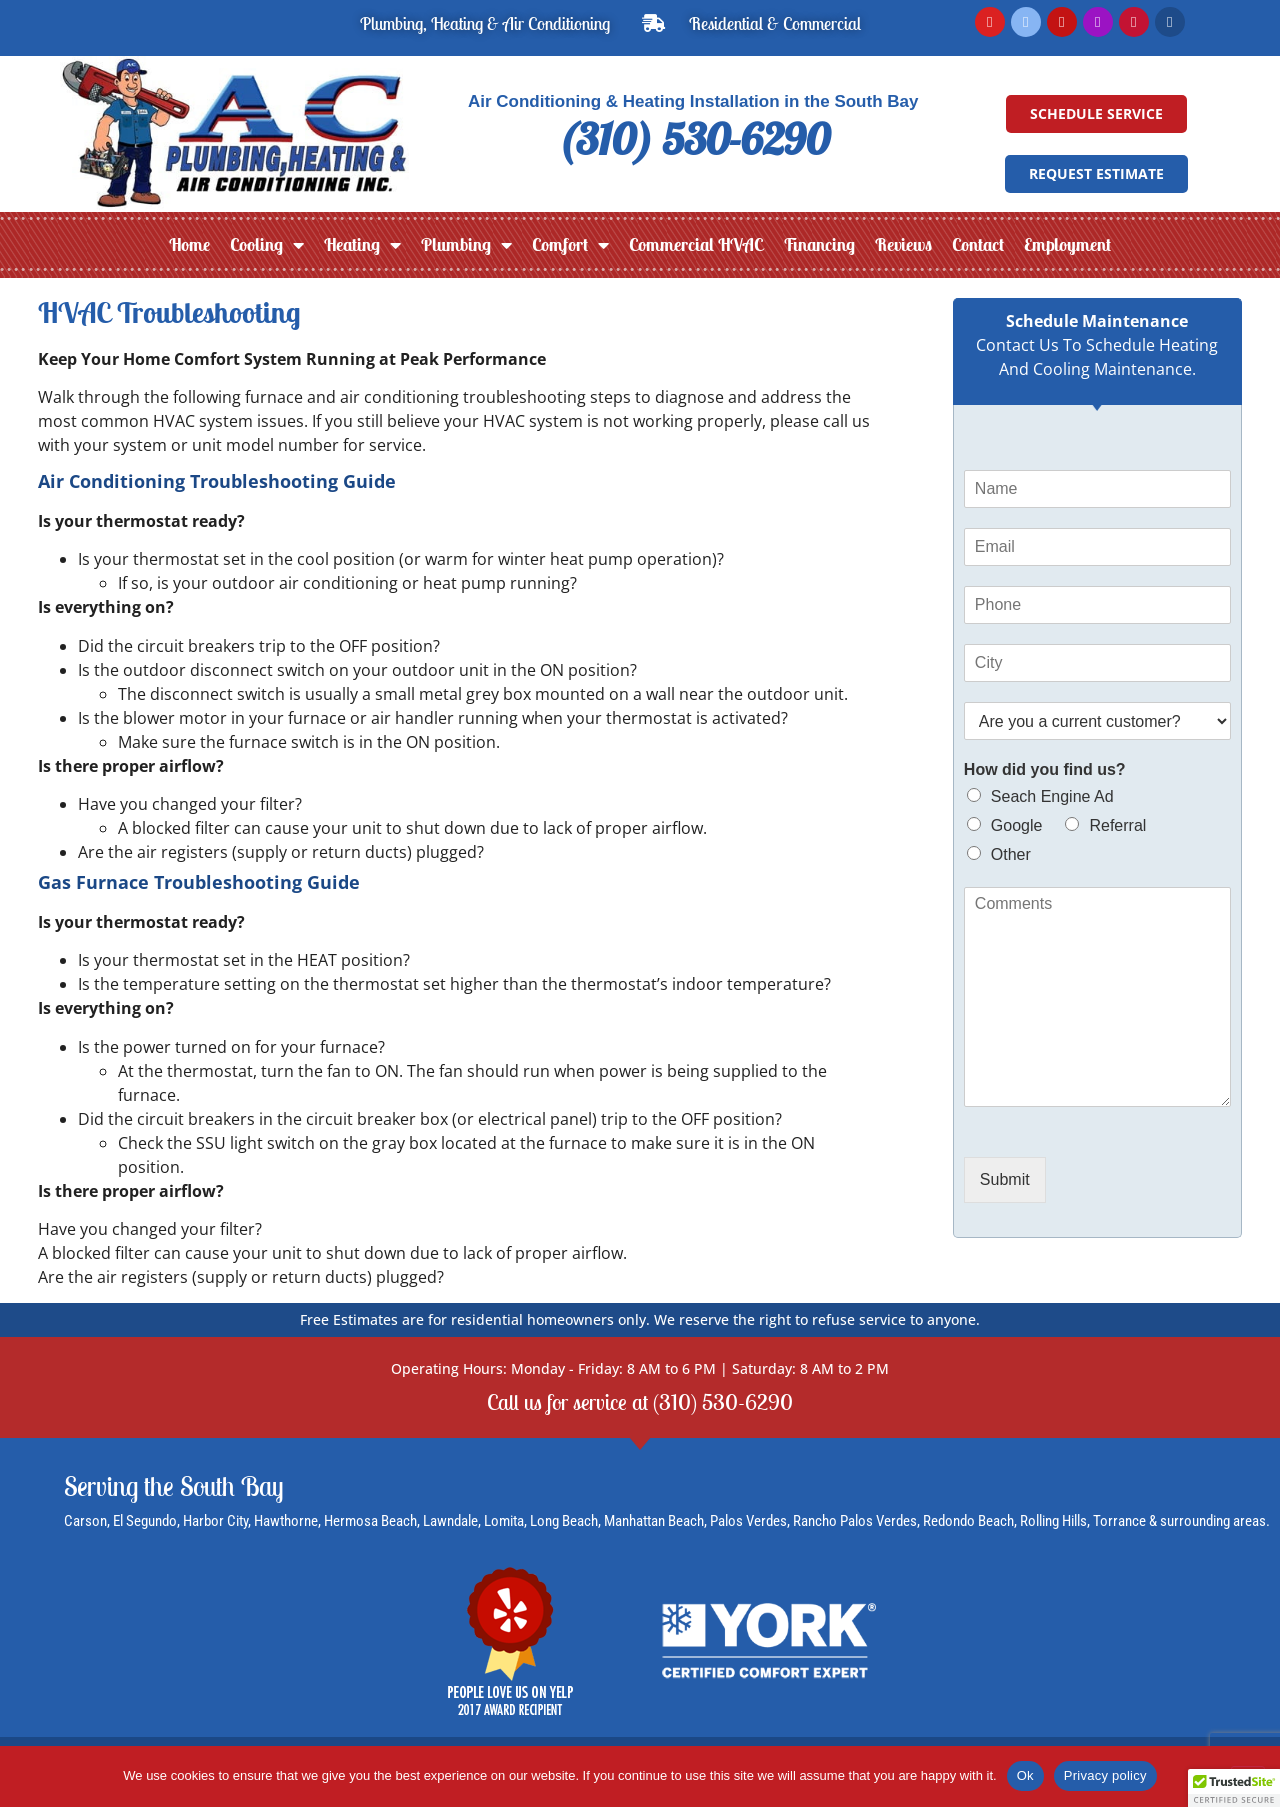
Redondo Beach (968, 1522)
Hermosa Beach (370, 1522)
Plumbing (466, 245)
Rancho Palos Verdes (855, 1522)
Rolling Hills (1053, 1522)
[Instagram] (1098, 22)
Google (1017, 825)
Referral (1117, 825)
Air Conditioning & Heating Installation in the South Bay (693, 101)
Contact (978, 244)
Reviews (903, 244)
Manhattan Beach (654, 1522)
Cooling (267, 245)
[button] (1234, 1788)
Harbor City (215, 1522)
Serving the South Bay (174, 1487)
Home (189, 244)
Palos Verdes (748, 1522)
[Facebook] (1026, 22)
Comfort (570, 245)
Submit (1005, 1179)
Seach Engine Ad (1052, 796)
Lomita (504, 1522)
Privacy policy (1105, 1775)
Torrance (1121, 1522)
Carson (85, 1522)
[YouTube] (1062, 22)
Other (1011, 854)
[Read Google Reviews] (990, 22)
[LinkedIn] (1170, 22)
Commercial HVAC (696, 244)
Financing (819, 244)
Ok (1025, 1775)
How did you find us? (1045, 769)
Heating (362, 245)
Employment (1067, 244)
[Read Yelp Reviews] (1134, 22)
